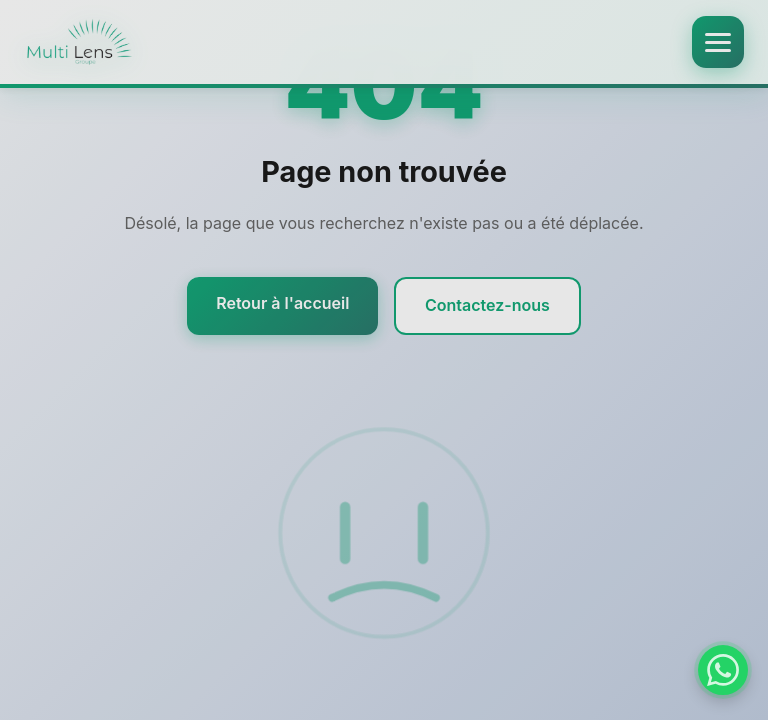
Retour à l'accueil (282, 305)
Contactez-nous (487, 307)
